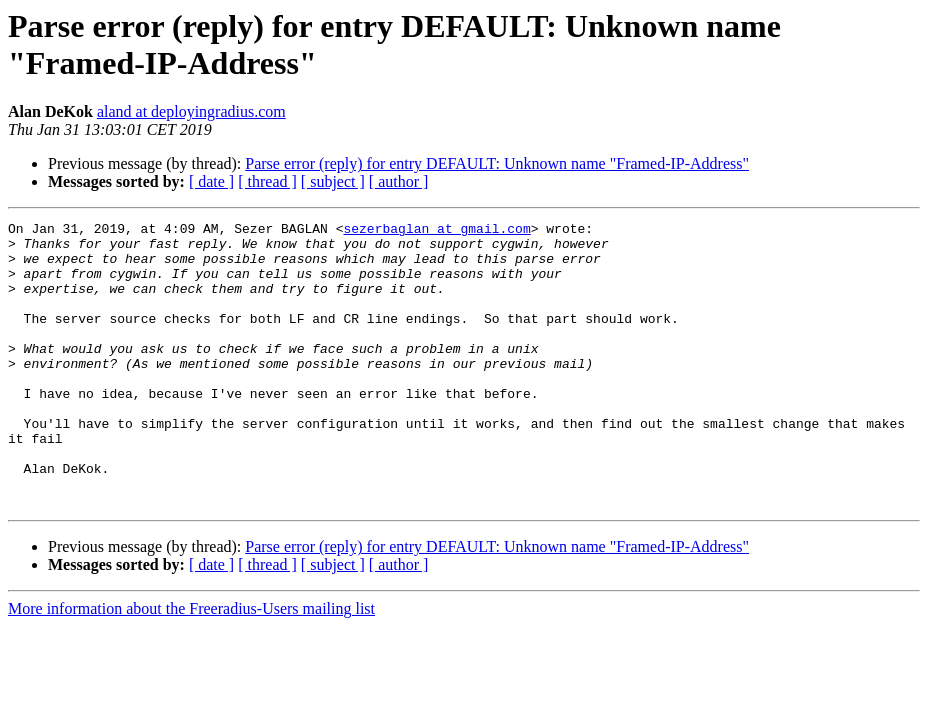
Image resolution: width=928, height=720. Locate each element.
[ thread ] (267, 181)
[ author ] (399, 181)
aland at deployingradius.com (191, 111)
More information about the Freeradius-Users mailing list (191, 665)
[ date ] (211, 181)
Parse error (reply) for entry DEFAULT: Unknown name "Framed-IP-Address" (497, 163)
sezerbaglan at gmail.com (436, 231)
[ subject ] (333, 181)
